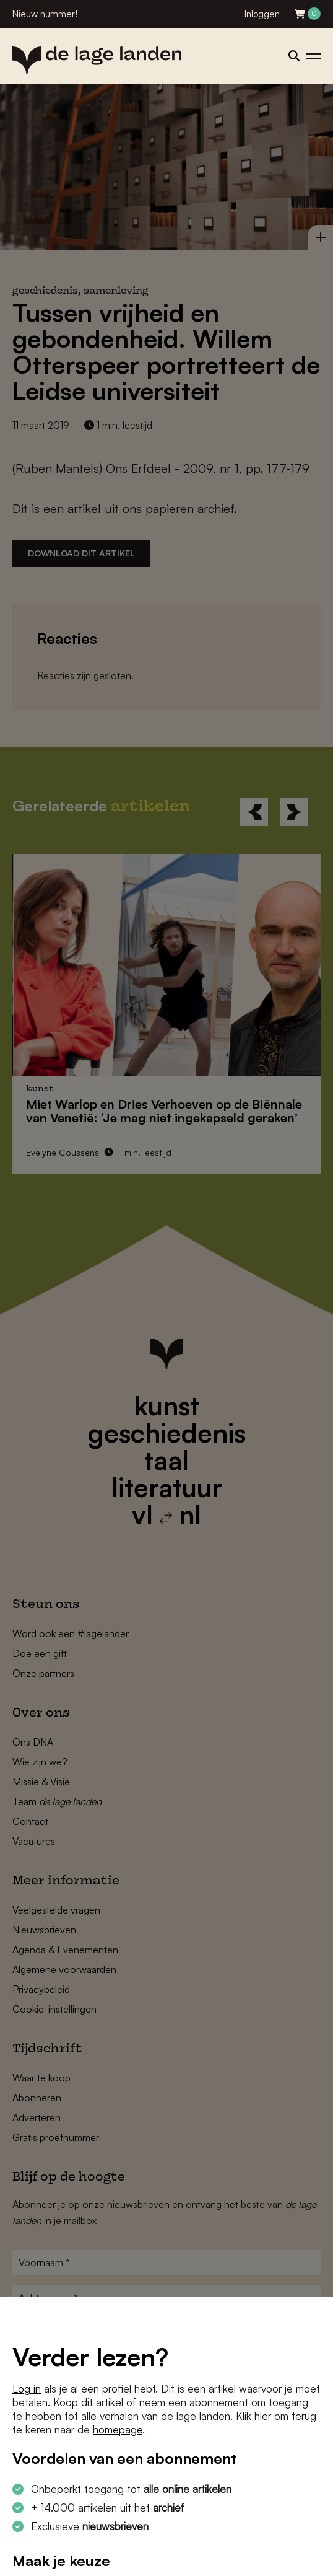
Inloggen (262, 14)
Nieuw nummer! (44, 14)
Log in (26, 2388)
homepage (117, 2429)
